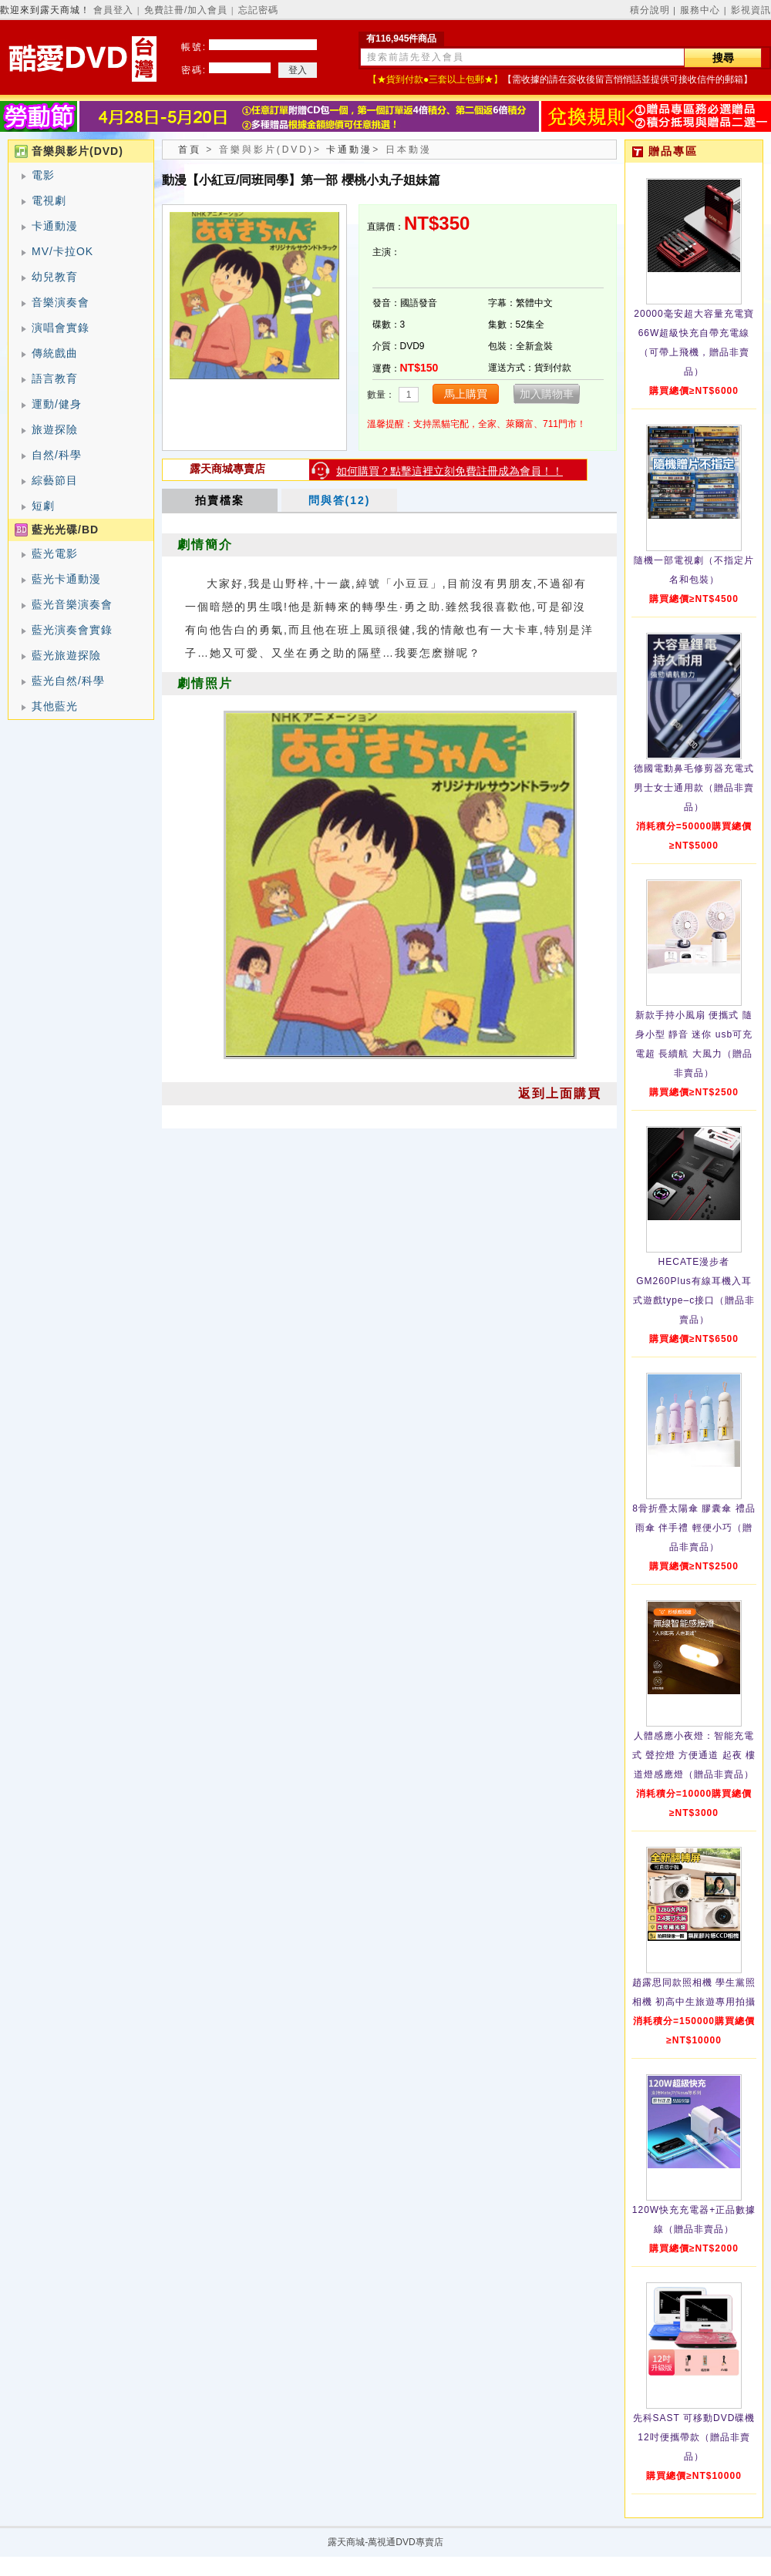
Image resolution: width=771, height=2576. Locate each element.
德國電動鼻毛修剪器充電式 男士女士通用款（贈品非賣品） (694, 787)
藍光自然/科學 (68, 680)
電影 (43, 175)
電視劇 (49, 200)
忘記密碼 (258, 10)
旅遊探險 (55, 429)
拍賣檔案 (219, 500)
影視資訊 (751, 10)
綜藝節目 (55, 480)
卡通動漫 (55, 226)
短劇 (43, 505)
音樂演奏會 (60, 302)
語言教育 (55, 378)
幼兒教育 (55, 277)
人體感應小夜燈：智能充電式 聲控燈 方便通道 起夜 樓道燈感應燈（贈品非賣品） (694, 1755)
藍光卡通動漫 (66, 579)
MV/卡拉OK (62, 251)
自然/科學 (57, 455)
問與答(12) (339, 500)
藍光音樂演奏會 (72, 604)
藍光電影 (55, 553)
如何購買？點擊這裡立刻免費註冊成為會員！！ (449, 471)
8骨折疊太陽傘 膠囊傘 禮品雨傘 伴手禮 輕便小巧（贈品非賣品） (693, 1527)
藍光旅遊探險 (66, 655)
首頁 (189, 149)
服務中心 (700, 10)
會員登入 (113, 10)
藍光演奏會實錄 (72, 630)
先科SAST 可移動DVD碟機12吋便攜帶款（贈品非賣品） (694, 2437)
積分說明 (650, 10)
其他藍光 (55, 706)
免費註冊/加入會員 (185, 10)
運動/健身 (57, 404)
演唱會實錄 (60, 327)
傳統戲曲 (55, 353)
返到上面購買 (559, 1093)
